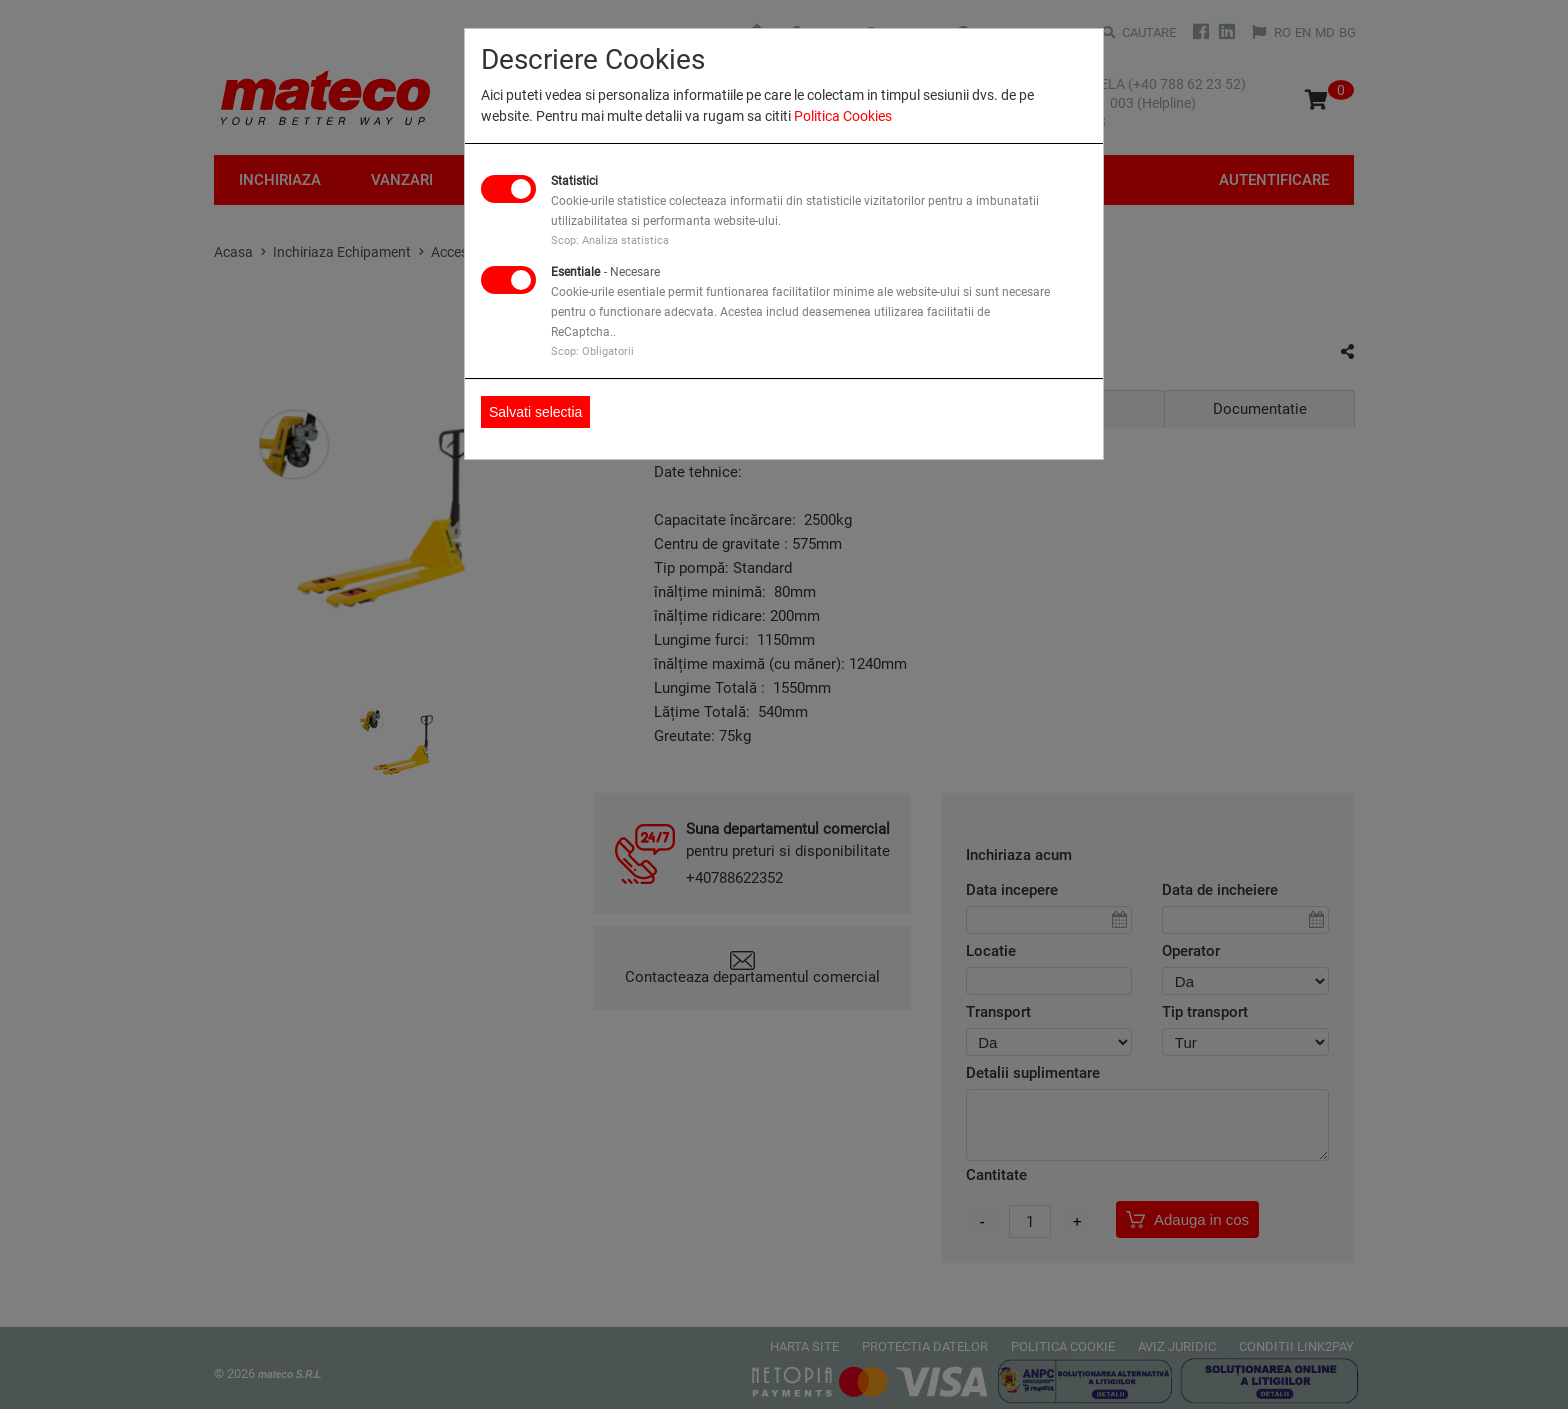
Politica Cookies (843, 116)
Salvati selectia (535, 412)
